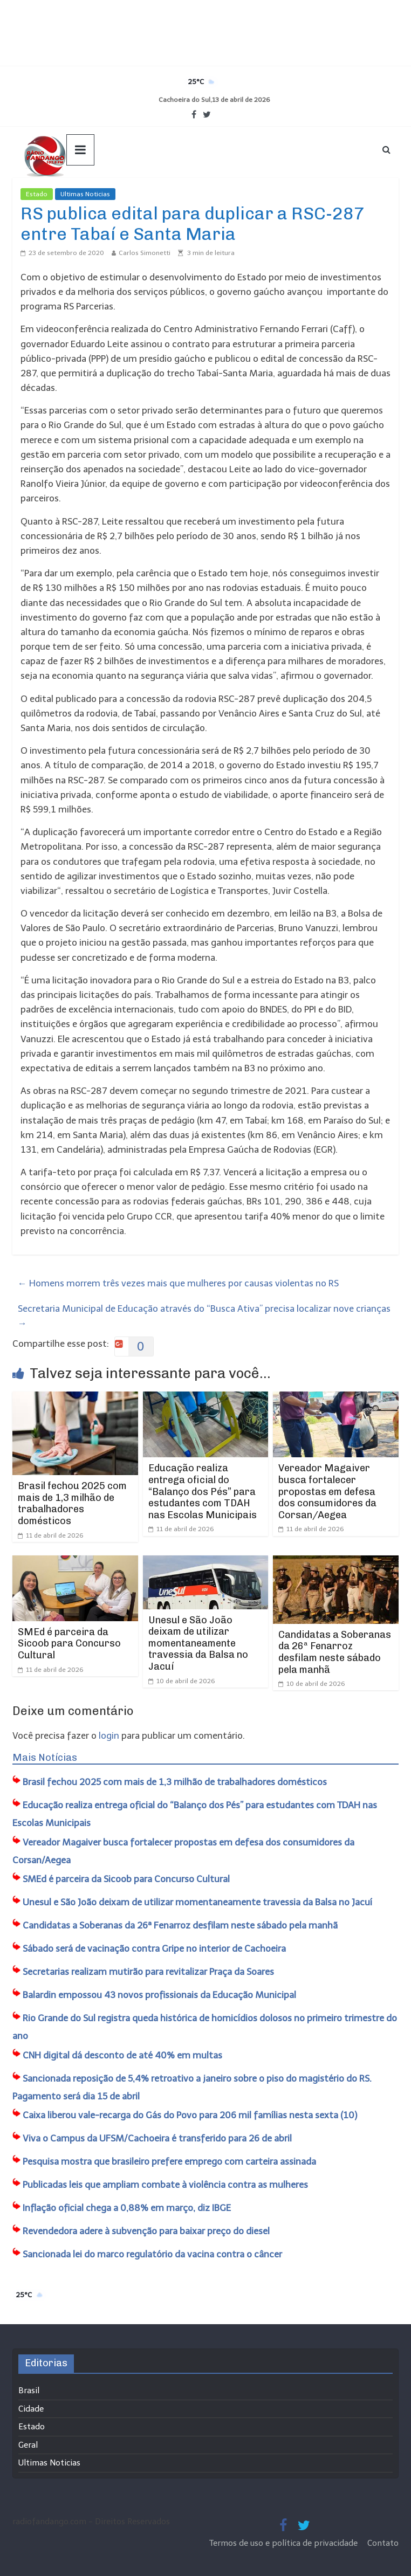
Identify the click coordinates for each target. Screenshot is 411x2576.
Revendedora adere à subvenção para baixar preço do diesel (146, 2231)
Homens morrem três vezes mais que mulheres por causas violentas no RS (178, 1283)
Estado (36, 194)
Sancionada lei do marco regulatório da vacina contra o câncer (152, 2254)
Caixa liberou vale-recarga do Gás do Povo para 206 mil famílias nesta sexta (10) (190, 2115)
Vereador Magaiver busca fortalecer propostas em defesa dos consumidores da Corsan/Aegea (327, 1491)
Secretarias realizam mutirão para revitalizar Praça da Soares (148, 1971)
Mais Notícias (44, 1758)
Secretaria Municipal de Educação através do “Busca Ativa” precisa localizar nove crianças (204, 1315)
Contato (383, 2543)
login (109, 1735)
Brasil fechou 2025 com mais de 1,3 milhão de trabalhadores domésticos (72, 1503)
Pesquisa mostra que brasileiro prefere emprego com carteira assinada (169, 2161)
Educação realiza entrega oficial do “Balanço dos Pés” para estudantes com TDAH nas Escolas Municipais (202, 1491)
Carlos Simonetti (144, 253)
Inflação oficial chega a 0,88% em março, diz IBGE (127, 2207)
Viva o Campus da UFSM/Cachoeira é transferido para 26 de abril (157, 2138)
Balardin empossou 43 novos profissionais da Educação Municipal (159, 1994)
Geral (28, 2445)
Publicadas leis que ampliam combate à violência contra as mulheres (165, 2184)
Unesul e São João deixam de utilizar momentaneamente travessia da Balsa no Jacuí (198, 1643)
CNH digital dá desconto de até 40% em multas (122, 2055)
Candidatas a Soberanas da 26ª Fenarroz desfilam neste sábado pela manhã (334, 1652)
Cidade (31, 2409)
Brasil (28, 2390)
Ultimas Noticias (85, 194)
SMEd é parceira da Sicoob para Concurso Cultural (69, 1643)
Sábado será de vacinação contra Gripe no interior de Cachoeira (154, 1948)
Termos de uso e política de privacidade (284, 2543)
